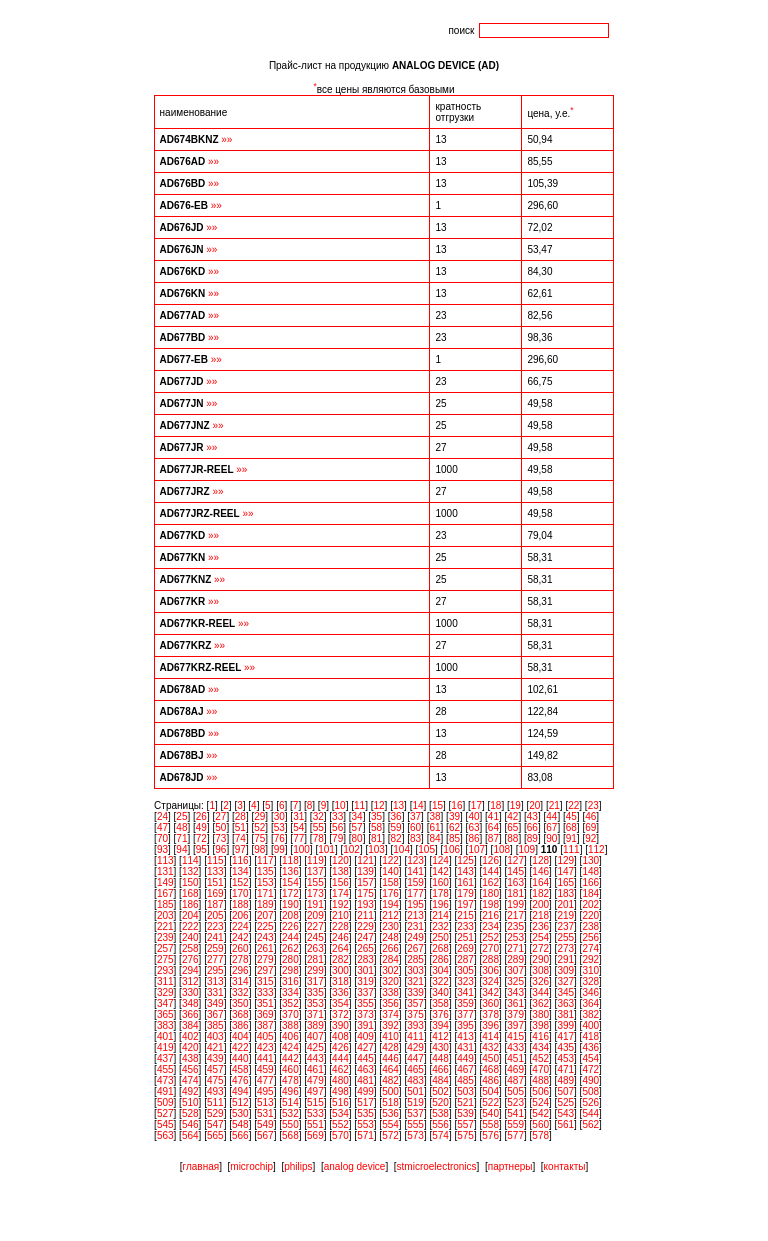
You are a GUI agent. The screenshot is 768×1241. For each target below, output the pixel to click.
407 (315, 1036)
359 (465, 1003)
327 (565, 981)
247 (365, 937)
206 (240, 915)
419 (165, 1047)
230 (390, 926)
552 (340, 1124)
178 (440, 893)
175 (365, 893)
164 (540, 882)
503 (465, 1091)
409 (365, 1036)
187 (215, 904)
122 (390, 860)
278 (240, 959)
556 (440, 1124)
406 (290, 1036)
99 (279, 849)
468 (490, 1069)
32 (318, 816)
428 (390, 1047)
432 (490, 1047)
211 (365, 915)
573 (415, 1135)
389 (315, 1025)
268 (440, 948)
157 (365, 882)
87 (493, 838)
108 (501, 849)
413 (465, 1036)
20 (534, 805)
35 (376, 816)
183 (565, 893)
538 (440, 1113)
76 (279, 838)
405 (265, 1036)
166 (590, 882)
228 (340, 926)
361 (515, 1003)
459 (265, 1069)
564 (190, 1135)
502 (440, 1091)
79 (337, 838)
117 (265, 860)
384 (190, 1025)
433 (515, 1047)
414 (490, 1036)
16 (456, 805)
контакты (565, 1166)
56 (337, 827)
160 (440, 882)
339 (415, 992)
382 (590, 1014)
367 (215, 1014)
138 (340, 871)
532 (290, 1113)
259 (215, 948)
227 (315, 926)
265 (365, 948)
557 (465, 1124)
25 (181, 816)
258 (190, 948)
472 (590, 1069)
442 (290, 1058)
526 (590, 1102)
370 (290, 1014)
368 (240, 1014)
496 (290, 1091)
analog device (355, 1166)
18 (495, 805)
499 (365, 1091)
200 (540, 904)
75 (259, 838)
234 (490, 926)
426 (340, 1047)
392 (390, 1025)
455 (165, 1069)
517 (365, 1102)
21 (554, 805)
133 (215, 871)
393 (415, 1025)
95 (201, 849)
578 (540, 1135)
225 (265, 926)
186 (190, 904)
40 (473, 816)
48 (181, 827)
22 (573, 805)
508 (590, 1091)
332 (240, 992)
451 (515, 1058)
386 (240, 1025)
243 (265, 937)
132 (190, 871)
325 (515, 981)
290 (540, 959)
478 (290, 1080)
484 (440, 1080)
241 (215, 937)
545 (165, 1124)
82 (396, 838)
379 (515, 1014)
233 (465, 926)
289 (515, 959)
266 (390, 948)
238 (590, 926)
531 (265, 1113)
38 (434, 816)
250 (440, 937)
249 (415, 937)
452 (540, 1058)
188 (240, 904)
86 (473, 838)
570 (340, 1135)
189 (265, 904)
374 (390, 1014)
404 (240, 1036)
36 (396, 816)
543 (565, 1113)
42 (512, 816)
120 (340, 860)
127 (515, 860)
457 (215, 1069)
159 (415, 882)
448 (440, 1058)
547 (215, 1124)
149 (165, 882)
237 (565, 926)
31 (298, 816)
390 (340, 1025)
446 (390, 1058)
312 (190, 981)
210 (340, 915)
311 (165, 981)
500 (390, 1091)
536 (390, 1113)
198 (490, 904)
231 (415, 926)
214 (440, 915)
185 (165, 904)
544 (590, 1113)
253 (515, 937)
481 (365, 1080)
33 (337, 816)
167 (165, 893)
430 (440, 1047)
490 (590, 1080)
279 (265, 959)
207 (265, 915)
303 (415, 970)
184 (590, 893)
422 (240, 1047)
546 (190, 1124)
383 (165, 1025)
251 (465, 937)
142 (440, 871)
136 (290, 871)
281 (315, 959)
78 (318, 838)
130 (590, 860)
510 (190, 1102)
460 (290, 1069)
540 (490, 1113)
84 (434, 838)
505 (515, 1091)
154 (290, 882)
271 (515, 948)
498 (340, 1091)
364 (590, 1003)
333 (265, 992)
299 (315, 970)
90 (551, 838)
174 (340, 893)
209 (315, 915)
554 (390, 1124)
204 (190, 915)
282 (340, 959)
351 (265, 1003)
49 (201, 827)
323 (465, 981)
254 (540, 937)
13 (398, 805)
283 (365, 959)
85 (454, 838)
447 (415, 1058)
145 (515, 871)
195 (415, 904)
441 (265, 1058)
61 (434, 827)
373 (365, 1014)
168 (190, 893)
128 (540, 860)
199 (515, 904)
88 (512, 838)
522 (490, 1102)
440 (240, 1058)
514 (290, 1102)
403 (215, 1036)
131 (165, 871)
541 (515, 1113)
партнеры (510, 1166)
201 (565, 904)
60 (415, 827)
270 (490, 948)
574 (440, 1135)
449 (465, 1058)
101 (326, 849)
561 (565, 1124)
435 (565, 1047)
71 (181, 838)
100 (301, 849)
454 (590, 1058)
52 (259, 827)
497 (315, 1091)
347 (165, 1003)
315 (265, 981)
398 (540, 1025)
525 (565, 1102)
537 (415, 1113)
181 (515, 893)
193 (365, 904)
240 (190, 937)
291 (565, 959)
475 (215, 1080)
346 (590, 992)
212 (390, 915)
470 (540, 1069)
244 (290, 937)
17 (476, 805)
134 (240, 871)
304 (440, 970)
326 (540, 981)
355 (365, 1003)
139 (365, 871)
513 (265, 1102)
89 (532, 838)
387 (265, 1025)
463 (365, 1069)
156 (340, 882)
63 (473, 827)
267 (415, 948)
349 (215, 1003)
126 (490, 860)
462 (340, 1069)
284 (390, 959)
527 (165, 1113)
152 (240, 882)
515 (315, 1102)
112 (596, 849)
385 (215, 1025)
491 (165, 1091)
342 (490, 992)
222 (190, 926)
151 (215, 882)
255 (565, 937)
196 (440, 904)
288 (490, 959)
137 (315, 871)
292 (590, 959)
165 (565, 882)
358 (440, 1003)
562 (590, 1124)
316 (290, 981)
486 (490, 1080)
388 (290, 1025)
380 (540, 1014)
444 (340, 1058)
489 (565, 1080)
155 (315, 882)
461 (315, 1069)
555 (415, 1124)
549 (265, 1124)
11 (359, 805)
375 (415, 1014)
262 (290, 948)
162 (490, 882)
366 (190, 1014)
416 (540, 1036)
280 (290, 959)
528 (190, 1113)
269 (465, 948)
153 (265, 882)
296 (240, 970)
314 (240, 981)
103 (376, 849)
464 (390, 1069)
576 (490, 1135)
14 (417, 805)
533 (315, 1113)
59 (396, 827)
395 (465, 1025)
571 (365, 1135)
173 (315, 893)
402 (190, 1036)
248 (390, 937)
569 (315, 1135)
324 (490, 981)
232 (440, 926)
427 (365, 1047)
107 (476, 849)
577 (515, 1135)
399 (565, 1025)
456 (190, 1069)
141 (415, 871)
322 (440, 981)
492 (190, 1091)
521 (465, 1102)
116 (240, 860)
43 (532, 816)
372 (340, 1014)
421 (215, 1047)
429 (415, 1047)
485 (465, 1080)
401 (165, 1036)
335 (315, 992)
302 (390, 970)
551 (315, 1124)
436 (590, 1047)
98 (259, 849)
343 (515, 992)
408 (340, 1036)
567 (265, 1135)
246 (340, 937)
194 (390, 904)
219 (565, 915)
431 (465, 1047)
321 (415, 981)
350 (240, 1003)
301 (365, 970)
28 (240, 816)
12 (378, 805)
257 (165, 948)
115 (215, 860)
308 (540, 970)
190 (290, 904)
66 (532, 827)
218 (540, 915)
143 (465, 871)
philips (298, 1166)
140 (390, 871)
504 (490, 1091)
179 (465, 893)
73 (220, 838)
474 (190, 1080)
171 (265, 893)
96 (220, 849)
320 (390, 981)
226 (290, 926)
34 (357, 816)
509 (165, 1102)
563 (165, 1135)
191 (315, 904)
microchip (251, 1166)
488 (540, 1080)
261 (265, 948)
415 (515, 1036)
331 (215, 992)
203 (165, 915)
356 (390, 1003)
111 (571, 849)
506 (540, 1091)
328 (590, 981)
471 (565, 1069)
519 (415, 1102)
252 (490, 937)
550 (290, 1124)
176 (390, 893)
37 (415, 816)
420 (190, 1047)
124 (440, 860)
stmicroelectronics (437, 1166)
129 (565, 860)
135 (265, 871)
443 (315, 1058)
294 (190, 970)
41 (493, 816)
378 (490, 1014)
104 (401, 849)
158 (390, 882)
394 (440, 1025)
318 (340, 981)
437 (165, 1058)
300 (340, 970)
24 (162, 816)
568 (290, 1135)
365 (165, 1014)
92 (590, 838)
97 (240, 849)
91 (571, 838)
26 (201, 816)
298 (290, 970)
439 (215, 1058)
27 (220, 816)
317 (315, 981)
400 (590, 1025)
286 (440, 959)
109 (526, 849)
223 (215, 926)
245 (315, 937)
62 (454, 827)
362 (540, 1003)
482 (390, 1080)
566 (240, 1135)
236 (540, 926)
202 (590, 904)
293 (165, 970)
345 (565, 992)
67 (551, 827)
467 (465, 1069)
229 (365, 926)
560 (540, 1124)
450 (490, 1058)
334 (290, 992)
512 (240, 1102)
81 (376, 838)
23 (593, 805)
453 (565, 1058)
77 (298, 838)
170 (240, 893)
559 (515, 1124)
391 (365, 1025)
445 (365, 1058)
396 (490, 1025)
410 (390, 1036)
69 (590, 827)
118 (290, 860)
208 (290, 915)
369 (265, 1014)
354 (340, 1003)
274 (590, 948)
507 (565, 1091)
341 (465, 992)
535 (365, 1113)
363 (565, 1003)
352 (290, 1003)
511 (215, 1102)
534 (340, 1113)
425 (315, 1047)
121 (365, 860)
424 (290, 1047)
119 (315, 860)
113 (165, 860)
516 (340, 1102)
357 (415, 1003)
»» (226, 139)
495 (265, 1091)
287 (465, 959)
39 (454, 816)
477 (265, 1080)
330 (190, 992)
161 (465, 882)
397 (515, 1025)
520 (440, 1102)
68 (571, 827)
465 (415, 1069)
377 (465, 1014)
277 (215, 959)
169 (215, 893)
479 (315, 1080)
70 (162, 838)
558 (490, 1124)
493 (215, 1091)
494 (240, 1091)
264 (340, 948)
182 (540, 893)
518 (390, 1102)
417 (565, 1036)
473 (165, 1080)
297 (265, 970)
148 (590, 871)
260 (240, 948)
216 (490, 915)
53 (279, 827)
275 (165, 959)
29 (259, 816)
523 (515, 1102)
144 (490, 871)
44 (551, 816)
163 (515, 882)
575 (465, 1135)
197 (465, 904)
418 (590, 1036)
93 (162, 849)
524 (540, 1102)
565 (215, 1135)
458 (240, 1069)
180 (490, 893)
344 (540, 992)
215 (465, 915)
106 (451, 849)
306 (490, 970)
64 (493, 827)
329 (165, 992)
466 (440, 1069)
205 (215, 915)
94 (181, 849)
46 (590, 816)
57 (357, 827)
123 (415, 860)
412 (440, 1036)
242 (240, 937)
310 (590, 970)
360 (490, 1003)
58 (376, 827)
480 (340, 1080)
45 (571, 816)
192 (340, 904)
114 (190, 860)
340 (440, 992)
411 (415, 1036)
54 (298, 827)
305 (465, 970)
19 (515, 805)
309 (565, 970)
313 (215, 981)
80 (357, 838)
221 (165, 926)
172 (290, 893)
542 (540, 1113)
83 (415, 838)
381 (565, 1014)
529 (215, 1113)
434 (540, 1047)
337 (365, 992)
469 (515, 1069)
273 (565, 948)
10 (340, 805)
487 (515, 1080)
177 (415, 893)
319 (365, 981)
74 (240, 838)
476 (240, 1080)
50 (220, 827)
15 (437, 805)
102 (351, 849)
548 (240, 1124)
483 (415, 1080)
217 (515, 915)
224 (240, 926)
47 (162, 827)
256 (590, 937)
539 (465, 1113)
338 (390, 992)
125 (465, 860)
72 (201, 838)
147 (565, 871)
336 (340, 992)
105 (426, 849)
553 (365, 1124)
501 (415, 1091)
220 (590, 915)
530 (240, 1113)
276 (190, 959)
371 (315, 1014)
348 (190, 1003)
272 (540, 948)
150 (190, 882)
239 (165, 937)
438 (190, 1058)
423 (265, 1047)
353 (315, 1003)
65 (512, 827)
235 (515, 926)
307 (515, 970)
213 (415, 915)
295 (215, 970)
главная (201, 1166)
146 (540, 871)
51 (240, 827)
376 (440, 1014)
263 (315, 948)
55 (318, 827)
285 (415, 959)
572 (390, 1135)
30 (279, 816)
